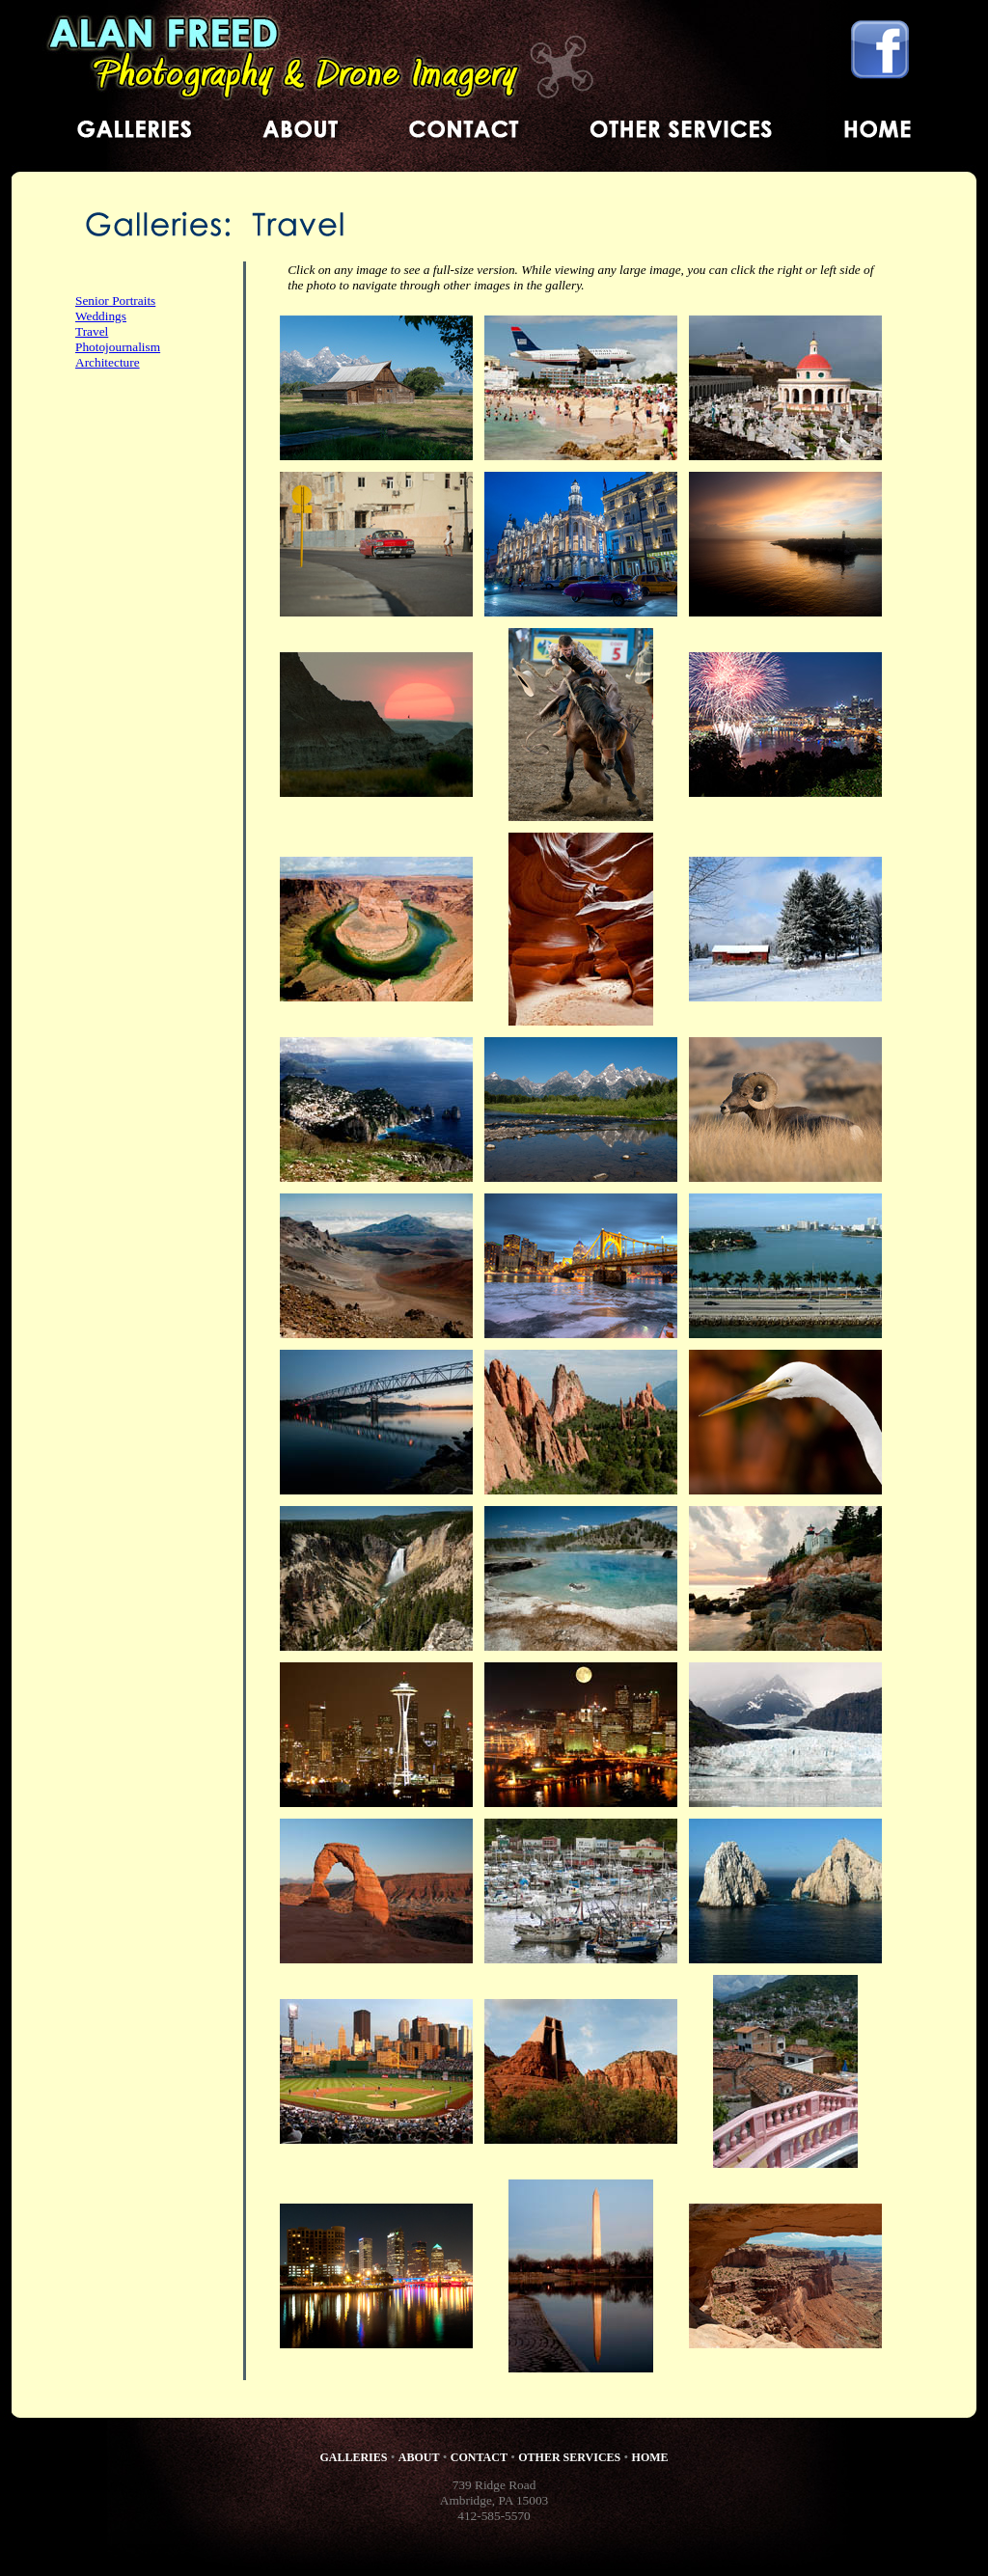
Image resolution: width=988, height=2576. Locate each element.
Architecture (107, 362)
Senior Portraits (115, 300)
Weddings (100, 316)
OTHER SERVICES (569, 2457)
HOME (650, 2457)
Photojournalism (117, 347)
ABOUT (419, 2457)
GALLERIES (353, 2457)
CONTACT (479, 2457)
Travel (91, 331)
